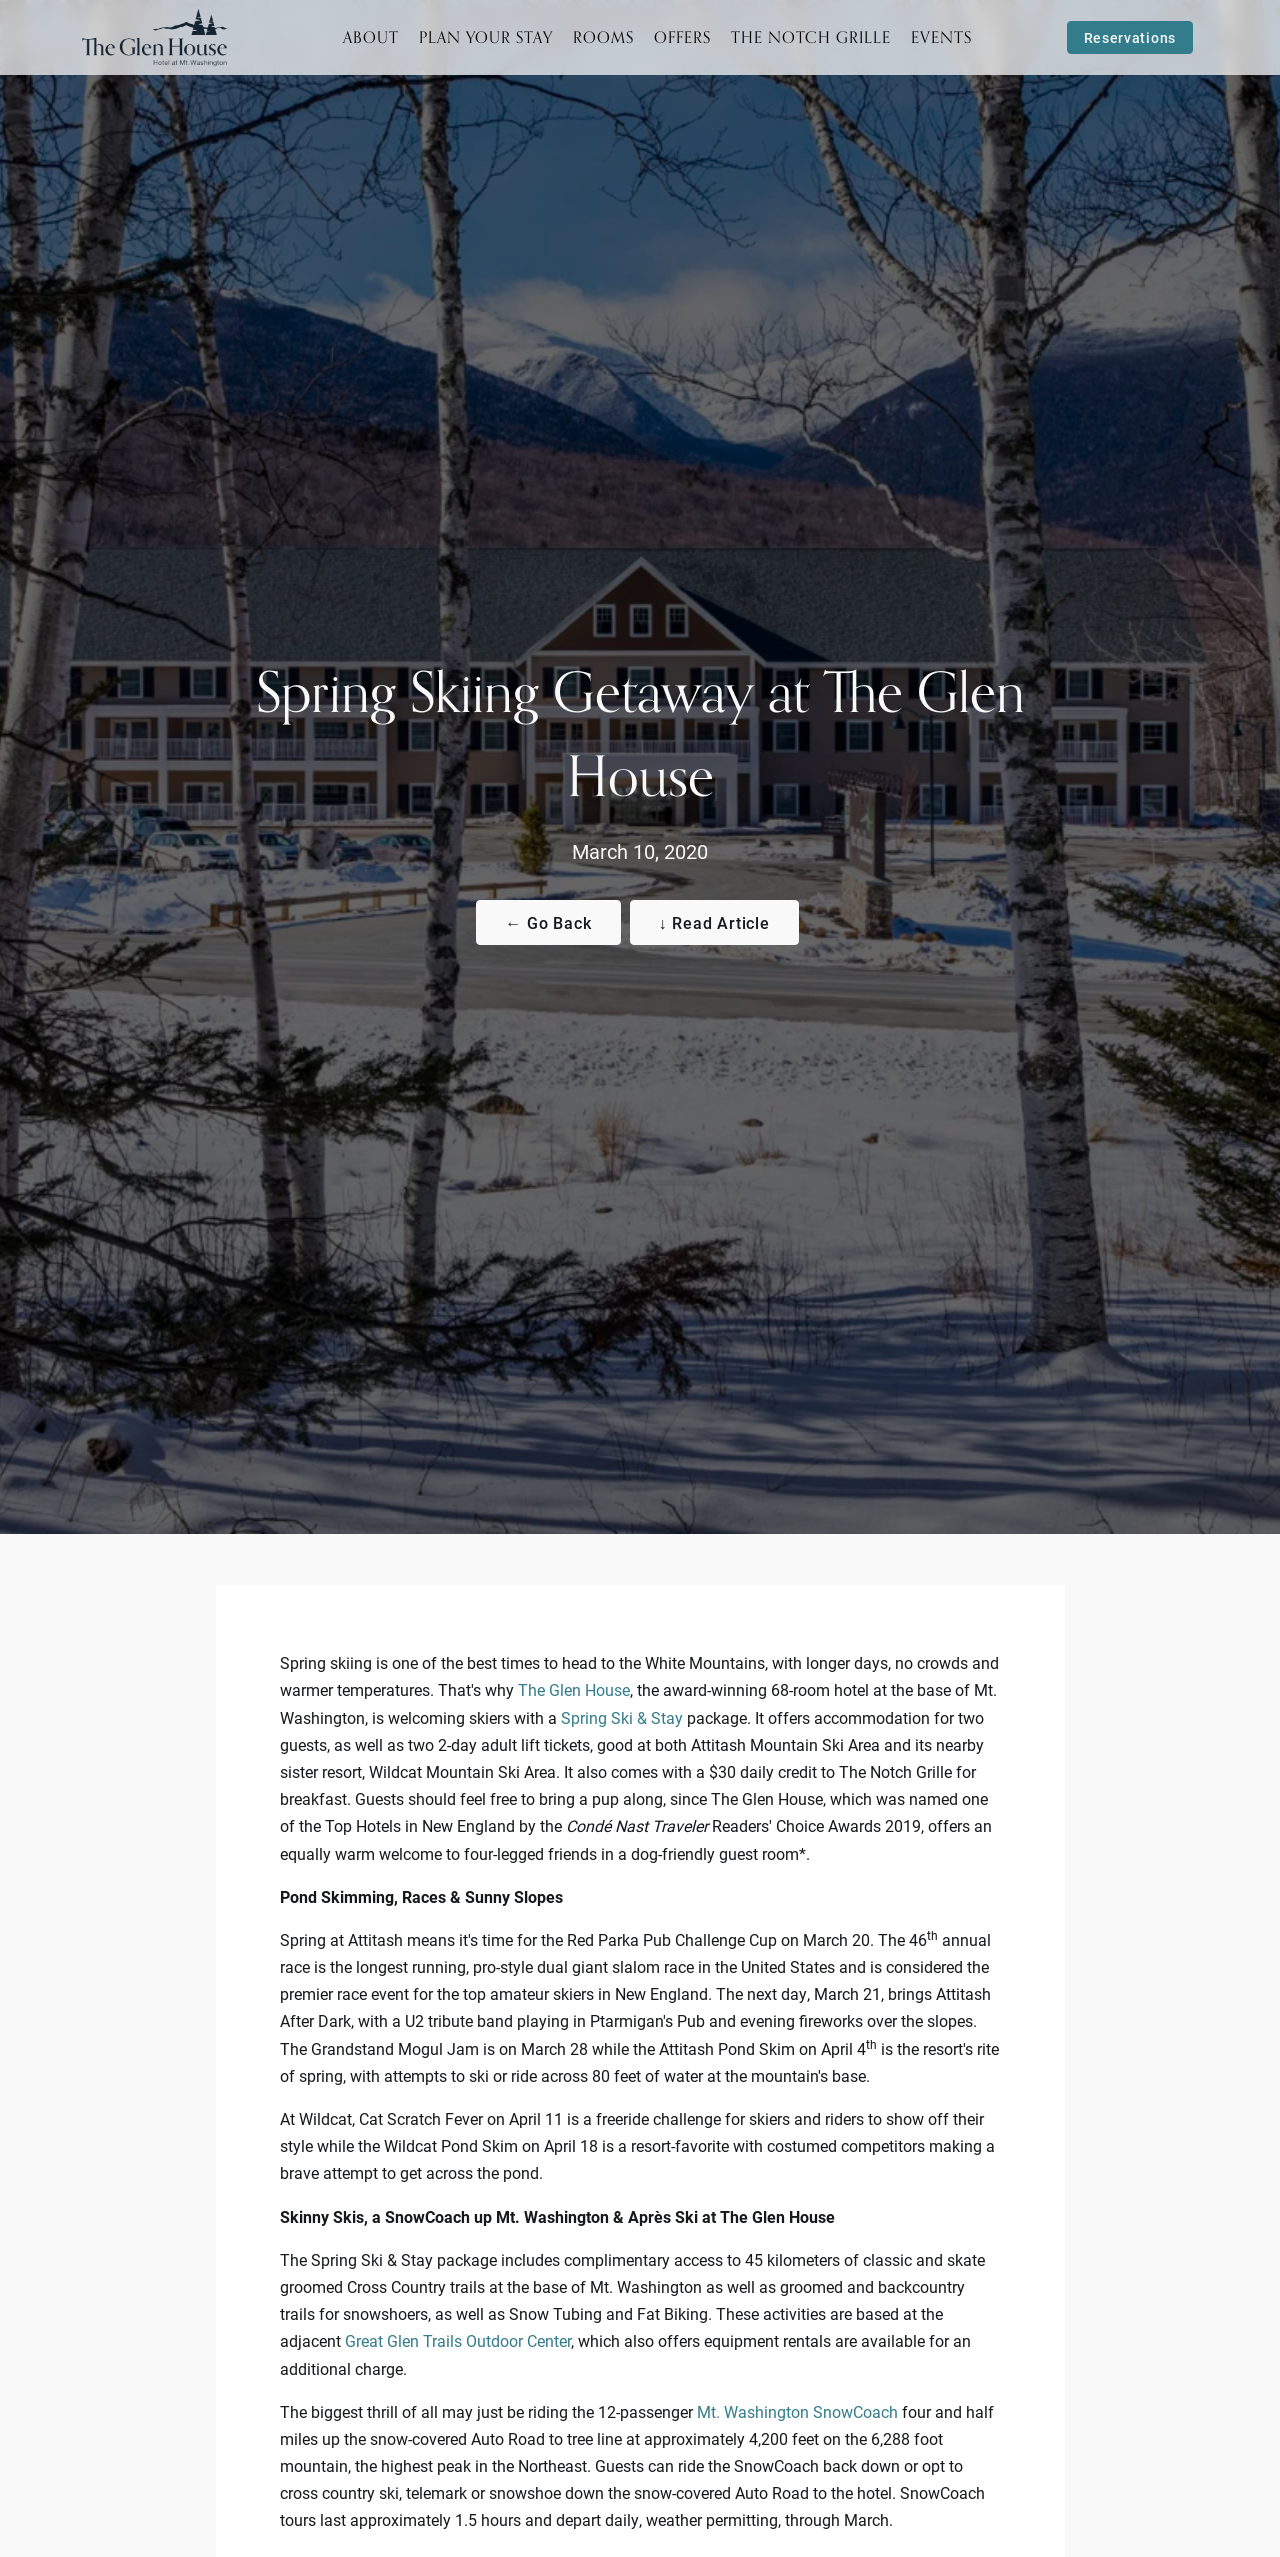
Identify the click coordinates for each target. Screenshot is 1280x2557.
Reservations (1130, 37)
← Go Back (548, 922)
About (371, 37)
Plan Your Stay (486, 37)
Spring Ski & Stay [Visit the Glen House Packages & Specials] (622, 1717)
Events (941, 37)
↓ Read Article (714, 922)
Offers (682, 37)
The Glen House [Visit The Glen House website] (574, 1689)
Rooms (603, 37)
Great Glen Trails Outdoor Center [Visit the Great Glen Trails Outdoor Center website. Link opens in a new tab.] (458, 2340)
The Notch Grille (811, 37)
